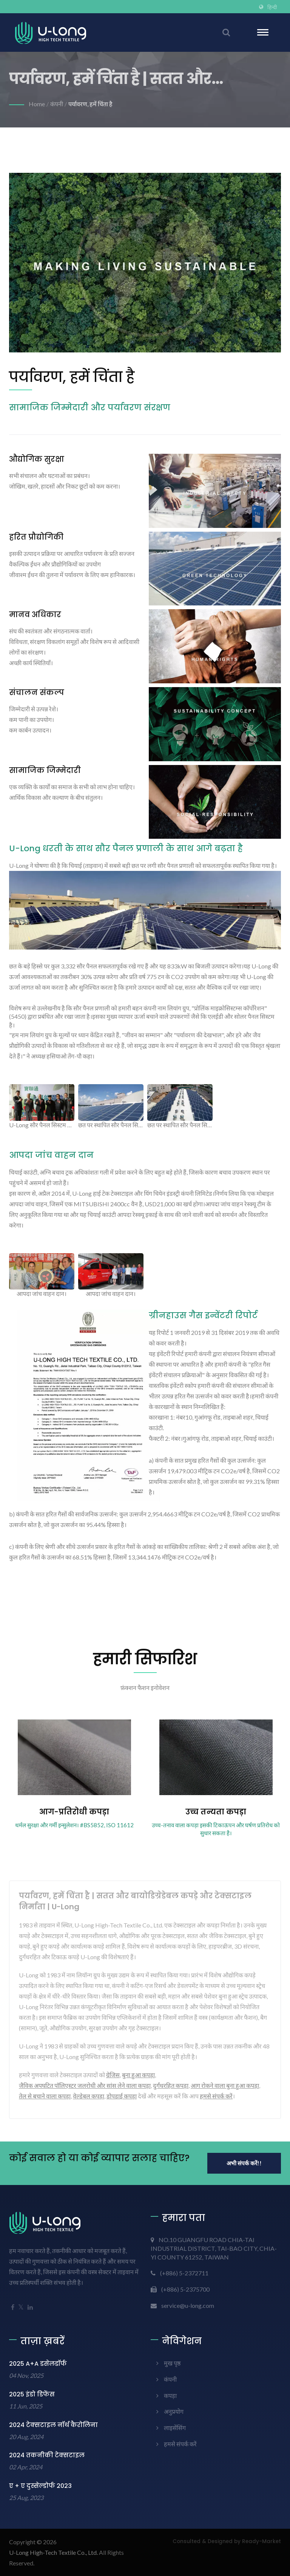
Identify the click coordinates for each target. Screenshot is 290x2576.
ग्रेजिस (113, 2074)
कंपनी (56, 103)
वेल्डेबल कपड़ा (88, 2096)
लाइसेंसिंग (175, 2427)
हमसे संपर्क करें (216, 2096)
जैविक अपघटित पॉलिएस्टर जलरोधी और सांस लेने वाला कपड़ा (85, 2085)
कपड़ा (170, 2395)
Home (37, 103)
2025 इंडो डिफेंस (32, 2394)
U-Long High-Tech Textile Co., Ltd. (53, 2552)
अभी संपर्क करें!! (244, 2163)
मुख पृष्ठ (172, 2363)
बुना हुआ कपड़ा (138, 2074)
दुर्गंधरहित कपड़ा (170, 2085)
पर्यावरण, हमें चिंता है (90, 103)
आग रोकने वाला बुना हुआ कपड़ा (225, 2085)
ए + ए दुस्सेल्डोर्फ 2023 (40, 2485)
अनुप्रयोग (174, 2411)
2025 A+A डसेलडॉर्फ (38, 2363)
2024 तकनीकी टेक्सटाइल (47, 2455)
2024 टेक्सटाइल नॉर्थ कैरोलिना (53, 2425)
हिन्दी (272, 7)
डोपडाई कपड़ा (121, 2096)
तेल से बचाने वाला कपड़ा (45, 2096)
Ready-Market (261, 2541)
